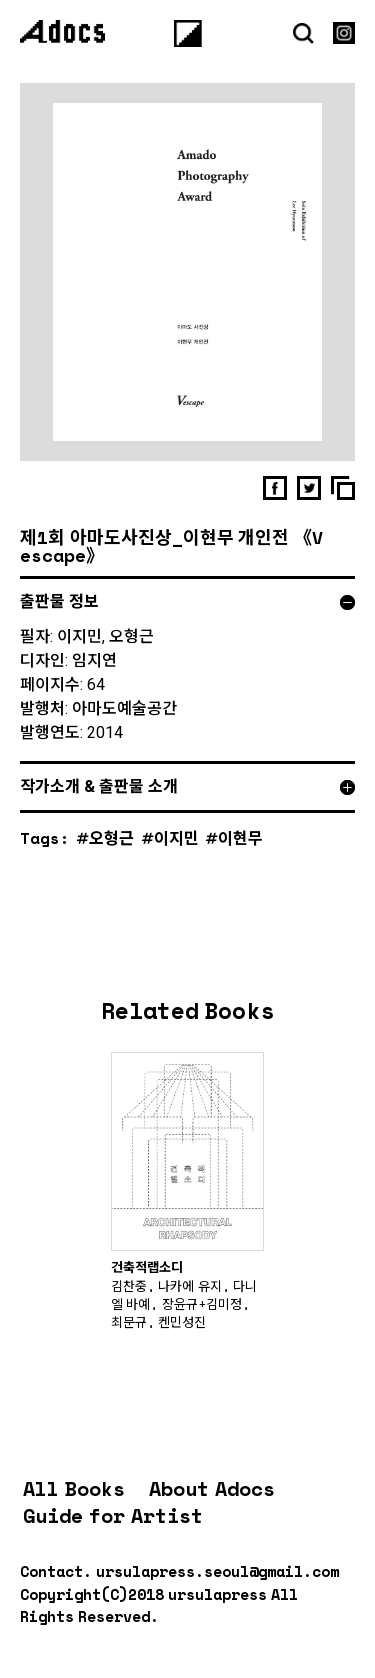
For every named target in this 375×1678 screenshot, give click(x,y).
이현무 (240, 837)
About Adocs (212, 1488)
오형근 (111, 837)
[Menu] (188, 33)
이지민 (176, 837)
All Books (74, 1488)
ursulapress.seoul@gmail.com (217, 1571)
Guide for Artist (113, 1515)
